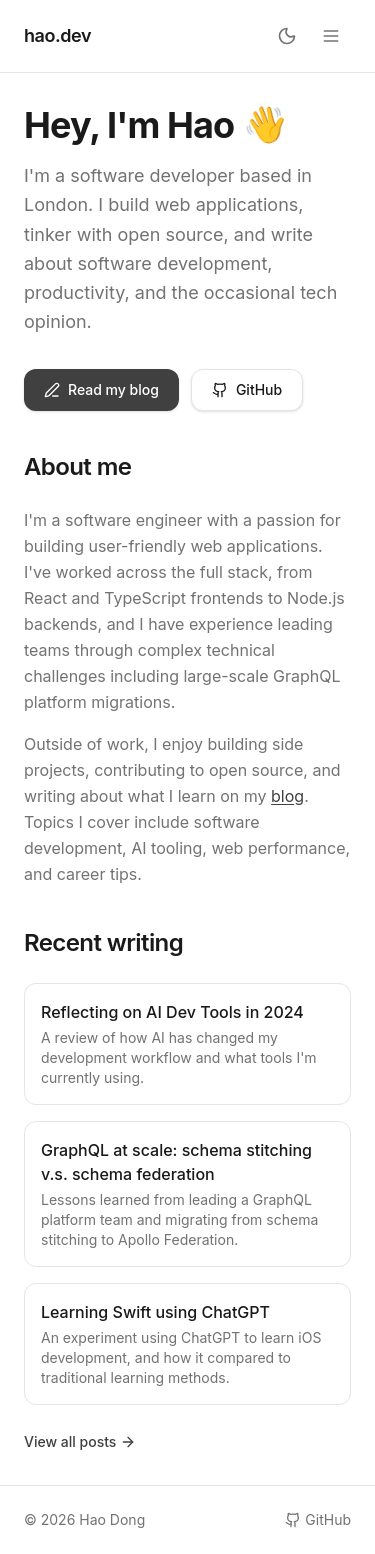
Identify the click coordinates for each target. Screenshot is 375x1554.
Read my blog (101, 389)
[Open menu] (331, 36)
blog (287, 796)
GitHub (247, 389)
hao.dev (57, 35)
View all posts (80, 1441)
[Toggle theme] (287, 36)
